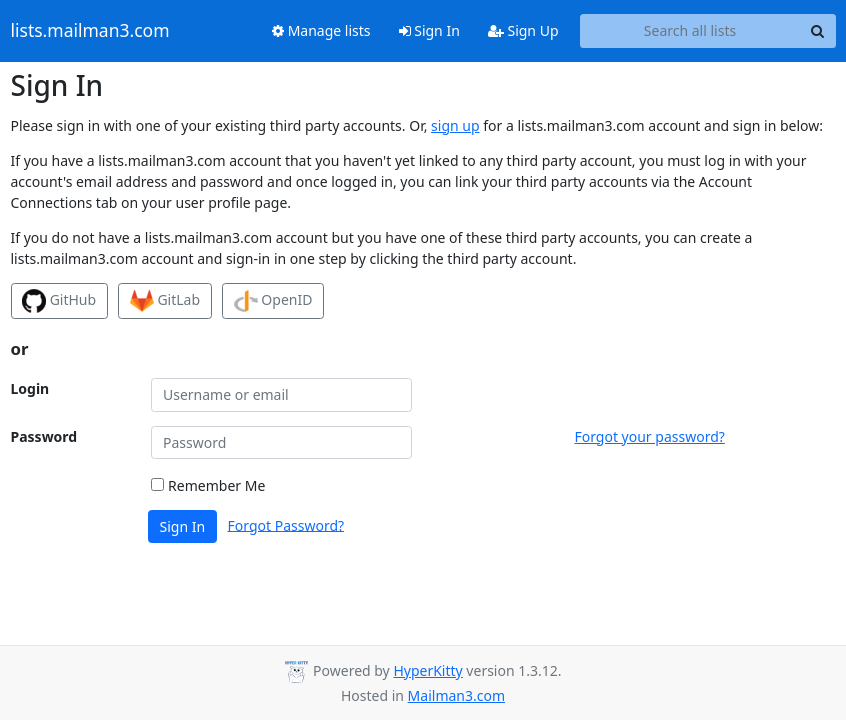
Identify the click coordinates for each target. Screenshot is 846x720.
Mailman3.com (456, 695)
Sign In (429, 30)
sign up (455, 125)
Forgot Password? (286, 524)
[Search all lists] (690, 31)
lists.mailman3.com (90, 31)
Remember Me (208, 485)
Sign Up (523, 30)
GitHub (59, 301)
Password (44, 436)
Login (30, 388)
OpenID (273, 301)
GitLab (165, 301)
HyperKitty (427, 670)
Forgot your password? (649, 436)
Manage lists (321, 30)
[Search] (818, 31)
